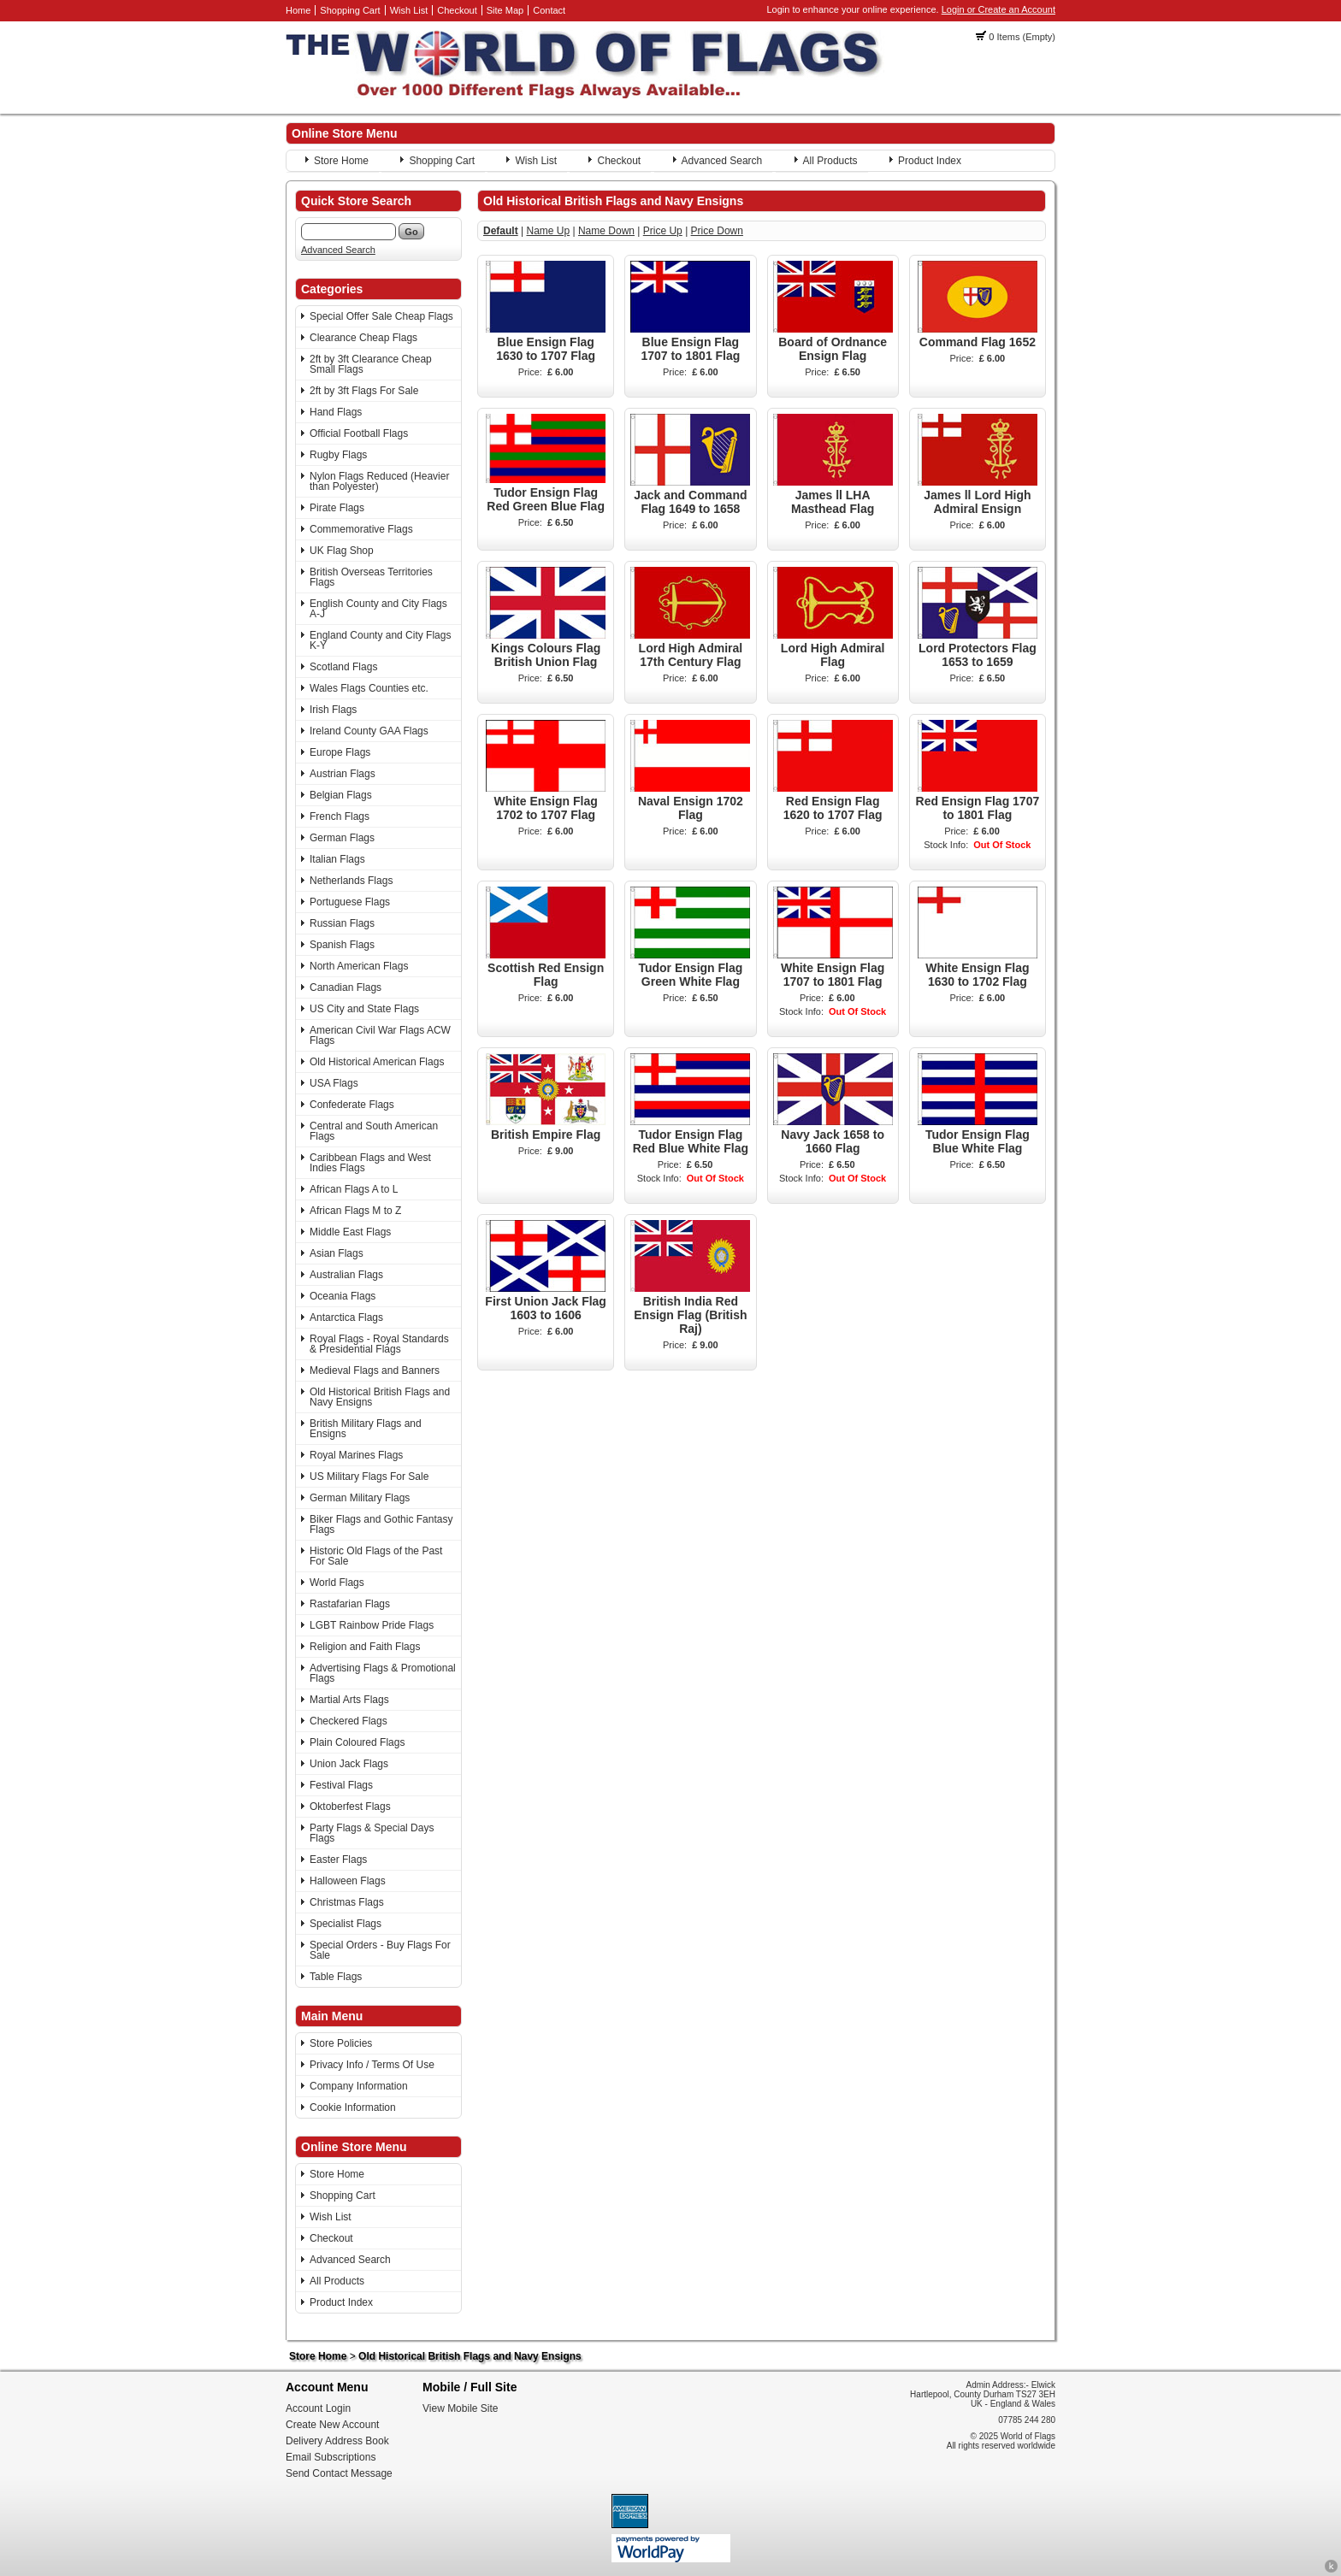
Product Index (929, 161)
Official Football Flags (359, 433)
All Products (830, 161)
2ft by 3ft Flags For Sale (364, 391)
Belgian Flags (341, 795)
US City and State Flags (364, 1009)
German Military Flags (360, 1498)
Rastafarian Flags (350, 1604)
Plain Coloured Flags (357, 1742)
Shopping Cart (350, 10)
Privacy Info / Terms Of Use (372, 2065)
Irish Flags (333, 710)
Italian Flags (337, 859)
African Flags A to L (354, 1189)
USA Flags (334, 1083)
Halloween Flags (348, 1881)
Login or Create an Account (998, 9)
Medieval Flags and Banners (375, 1370)
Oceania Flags (342, 1296)
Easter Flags (338, 1860)
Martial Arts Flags (349, 1700)
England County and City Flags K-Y (380, 640)
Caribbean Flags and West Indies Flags (370, 1163)
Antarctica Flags (346, 1317)
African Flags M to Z (355, 1211)
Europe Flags (340, 752)
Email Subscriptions (330, 2457)
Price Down (717, 231)
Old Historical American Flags (377, 1062)
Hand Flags (336, 412)
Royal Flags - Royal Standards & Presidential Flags (379, 1344)
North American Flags (359, 966)
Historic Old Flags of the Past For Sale (376, 1556)
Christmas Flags (347, 1902)
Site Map (505, 10)
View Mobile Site (460, 2408)
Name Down (606, 231)
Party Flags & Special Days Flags (372, 1833)
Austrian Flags (342, 774)
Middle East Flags (350, 1232)
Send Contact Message (339, 2473)
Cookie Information (353, 2107)
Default (500, 231)
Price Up (662, 231)
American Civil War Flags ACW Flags (380, 1035)
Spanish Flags (342, 945)
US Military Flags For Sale (369, 1477)
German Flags (342, 838)
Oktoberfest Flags (350, 1807)
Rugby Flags (338, 455)
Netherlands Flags (351, 881)
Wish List (409, 10)
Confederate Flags (352, 1105)
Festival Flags (341, 1785)
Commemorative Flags (361, 529)
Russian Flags (342, 923)
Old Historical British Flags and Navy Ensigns (380, 1397)
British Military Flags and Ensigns (366, 1429)
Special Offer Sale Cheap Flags (381, 316)
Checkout (456, 10)
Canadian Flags (345, 987)
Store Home (341, 161)
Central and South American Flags (374, 1131)
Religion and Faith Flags (365, 1647)
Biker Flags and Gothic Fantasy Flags (381, 1524)
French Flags (339, 816)
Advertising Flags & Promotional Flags (383, 1673)
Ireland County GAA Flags (369, 731)
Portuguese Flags (350, 902)
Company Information (359, 2086)
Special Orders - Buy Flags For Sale (380, 1950)
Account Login (318, 2408)
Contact (549, 10)
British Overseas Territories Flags (371, 577)
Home (298, 10)
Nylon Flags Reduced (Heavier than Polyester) (379, 481)
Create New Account (332, 2425)
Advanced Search (722, 161)
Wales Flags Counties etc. (369, 688)
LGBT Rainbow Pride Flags (372, 1625)
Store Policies (341, 2043)
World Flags (337, 1583)
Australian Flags (346, 1275)
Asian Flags (336, 1253)
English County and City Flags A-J (378, 609)
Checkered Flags (348, 1721)
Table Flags (336, 1977)
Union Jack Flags (349, 1764)
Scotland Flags (343, 667)
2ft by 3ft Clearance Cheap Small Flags (371, 364)
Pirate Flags (337, 508)
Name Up (548, 231)
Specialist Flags (345, 1924)
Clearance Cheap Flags (363, 338)
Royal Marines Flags (356, 1455)
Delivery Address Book (337, 2441)
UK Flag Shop (342, 551)
